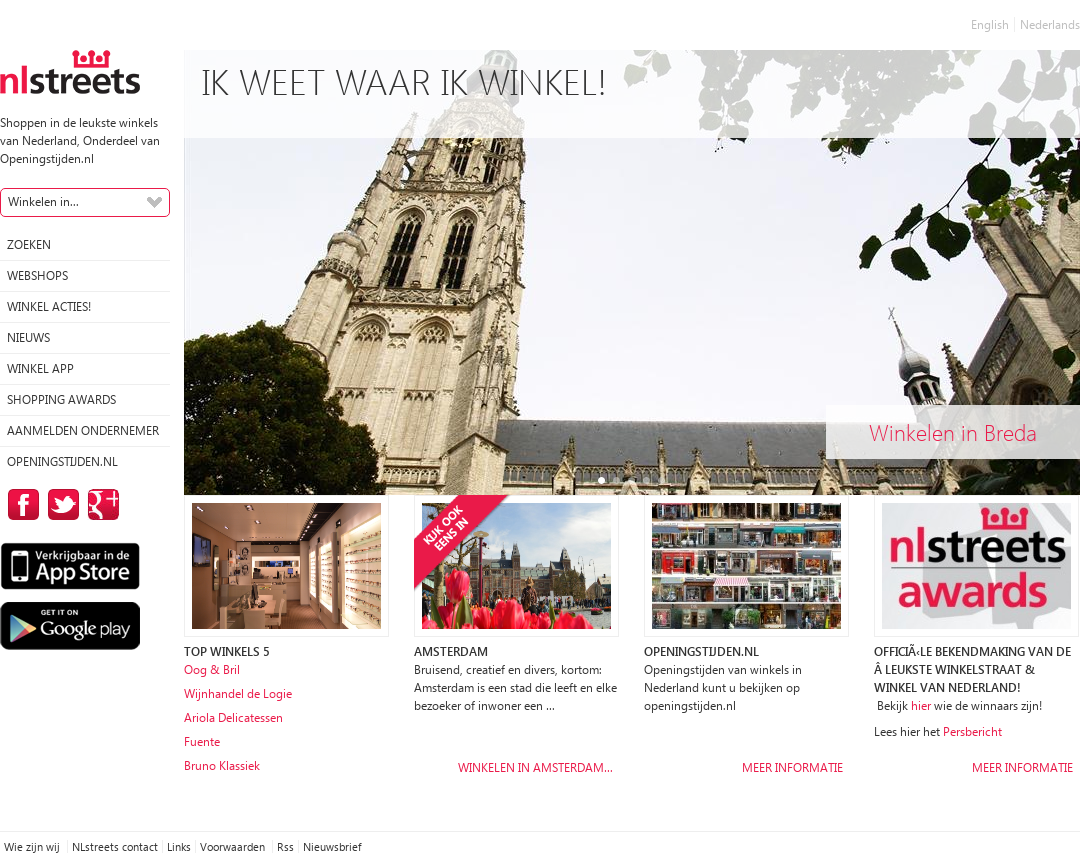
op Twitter (60, 504)
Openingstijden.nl (62, 461)
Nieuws (28, 337)
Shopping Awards (61, 399)
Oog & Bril (212, 669)
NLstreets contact (115, 846)
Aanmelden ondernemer (83, 430)
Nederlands (1050, 24)
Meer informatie (792, 767)
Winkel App (40, 368)
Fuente (202, 741)
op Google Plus (100, 504)
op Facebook (20, 504)
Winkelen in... (43, 201)
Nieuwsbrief (332, 846)
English (990, 24)
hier (921, 705)
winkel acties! (49, 306)
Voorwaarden (234, 846)
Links (179, 846)
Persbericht (972, 731)
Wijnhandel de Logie (238, 693)
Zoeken (29, 244)
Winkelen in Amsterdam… (535, 767)
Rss (285, 846)
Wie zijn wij (33, 846)
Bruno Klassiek (222, 765)
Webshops (37, 275)
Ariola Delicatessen (233, 717)
